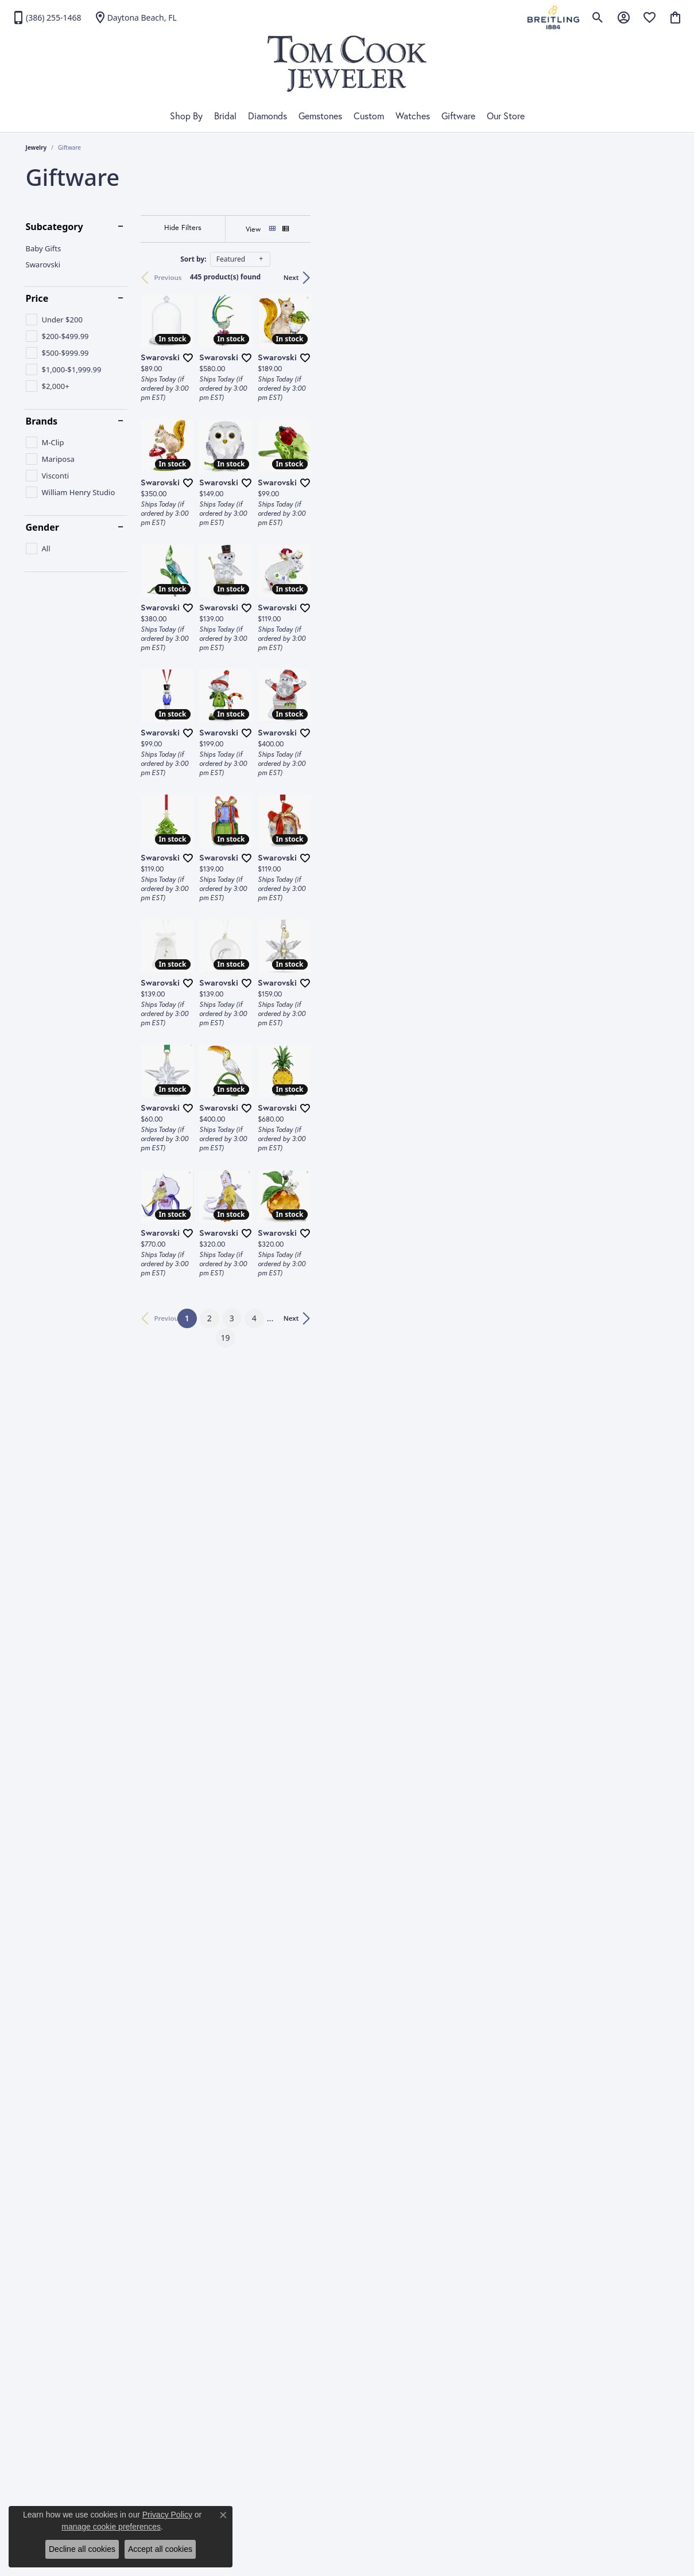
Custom (369, 116)
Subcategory (54, 226)
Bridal (225, 116)
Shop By (186, 116)
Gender (42, 527)
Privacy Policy (167, 2514)
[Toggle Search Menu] (598, 17)
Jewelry (36, 147)
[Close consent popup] (223, 2515)
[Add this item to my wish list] (307, 476)
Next (649, 277)
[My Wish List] (649, 17)
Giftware (458, 116)
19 (452, 2125)
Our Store (506, 116)
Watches (413, 116)
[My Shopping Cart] (675, 17)
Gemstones (320, 116)
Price (37, 298)
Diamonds (267, 116)
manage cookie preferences (111, 2526)
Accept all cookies (160, 2549)
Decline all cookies (82, 2549)
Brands (42, 421)
